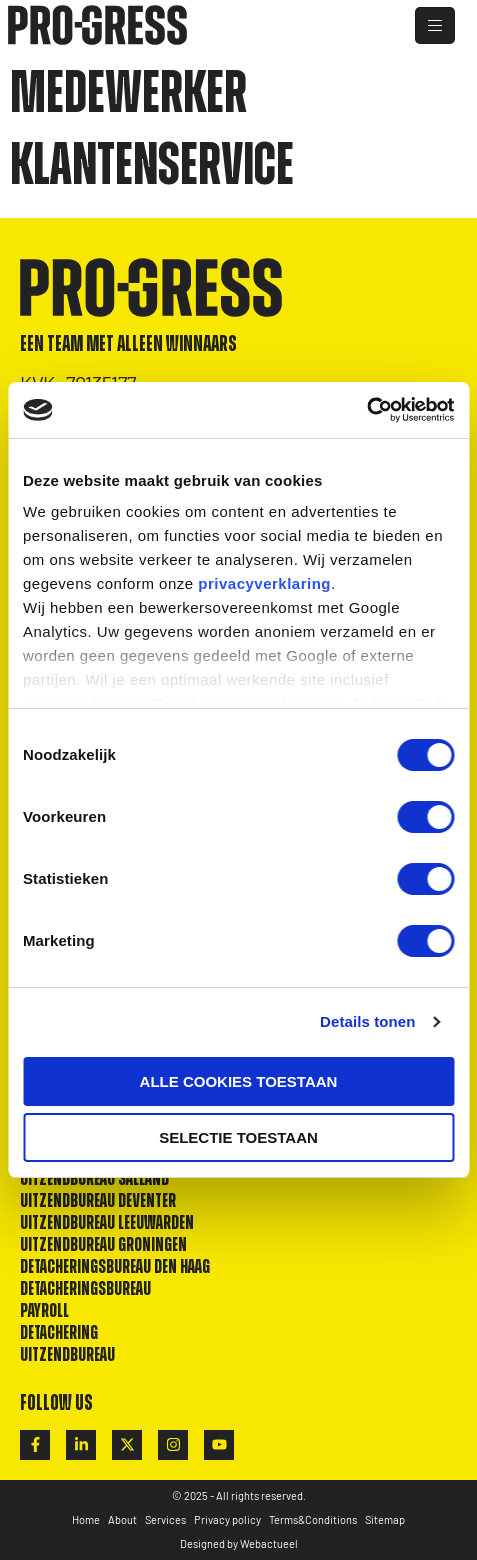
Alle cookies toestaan (239, 1081)
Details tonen (367, 1021)
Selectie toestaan (238, 1137)
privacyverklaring (264, 583)
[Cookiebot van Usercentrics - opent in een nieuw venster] (366, 410)
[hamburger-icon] (435, 25)
